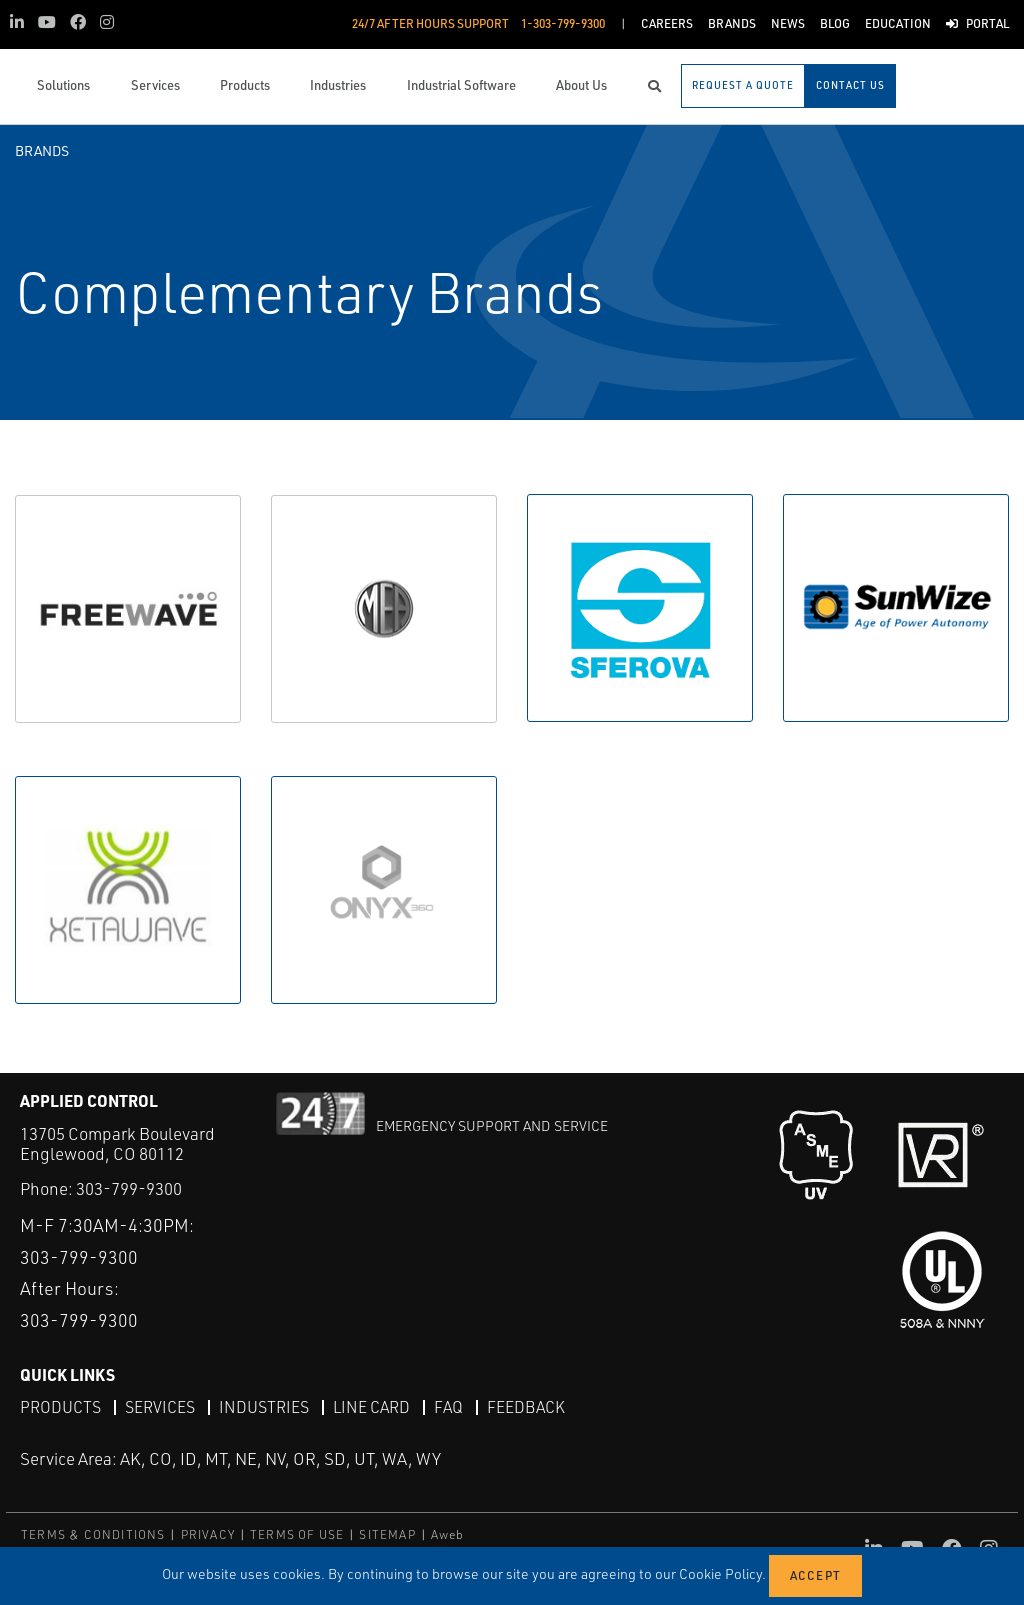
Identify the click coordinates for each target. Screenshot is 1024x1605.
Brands (42, 150)
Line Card (371, 1408)
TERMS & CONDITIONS (93, 1534)
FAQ (448, 1408)
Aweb (448, 1534)
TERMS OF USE (297, 1534)
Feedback (526, 1408)
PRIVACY (208, 1534)
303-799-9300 (129, 1188)
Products (60, 1408)
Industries (264, 1408)
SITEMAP (387, 1534)
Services (160, 1408)
